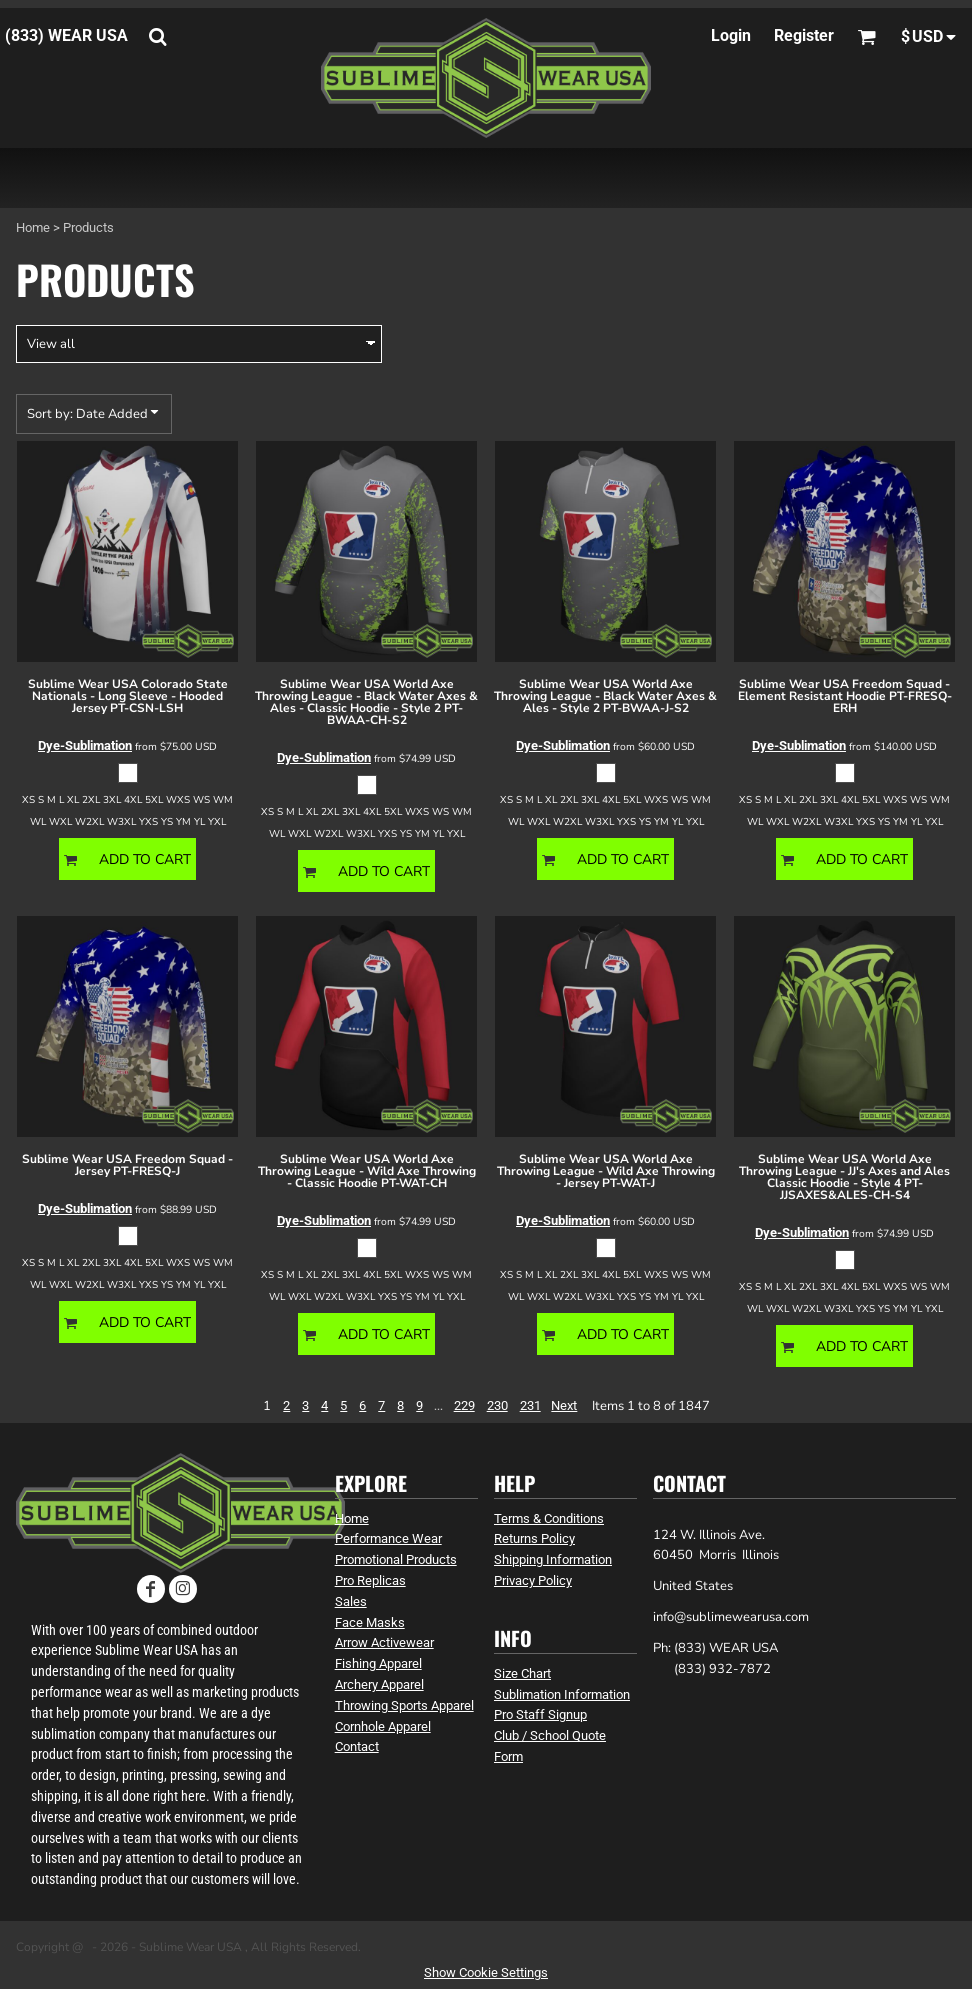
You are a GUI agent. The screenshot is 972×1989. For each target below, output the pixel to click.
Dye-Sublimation (85, 745)
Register (804, 35)
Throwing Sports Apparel (404, 1705)
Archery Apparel (379, 1684)
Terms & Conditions (549, 1518)
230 (497, 1405)
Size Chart (522, 1673)
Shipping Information (553, 1559)
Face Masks (370, 1622)
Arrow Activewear (384, 1642)
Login (731, 35)
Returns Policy (534, 1538)
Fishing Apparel (378, 1663)
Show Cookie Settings (486, 1972)
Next (564, 1405)
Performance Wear (388, 1538)
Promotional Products (396, 1559)
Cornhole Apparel (383, 1726)
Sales (351, 1601)
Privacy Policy (533, 1580)
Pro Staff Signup (540, 1714)
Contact (357, 1746)
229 (464, 1405)
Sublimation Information (562, 1694)
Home (33, 227)
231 (530, 1405)
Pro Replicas (370, 1580)
